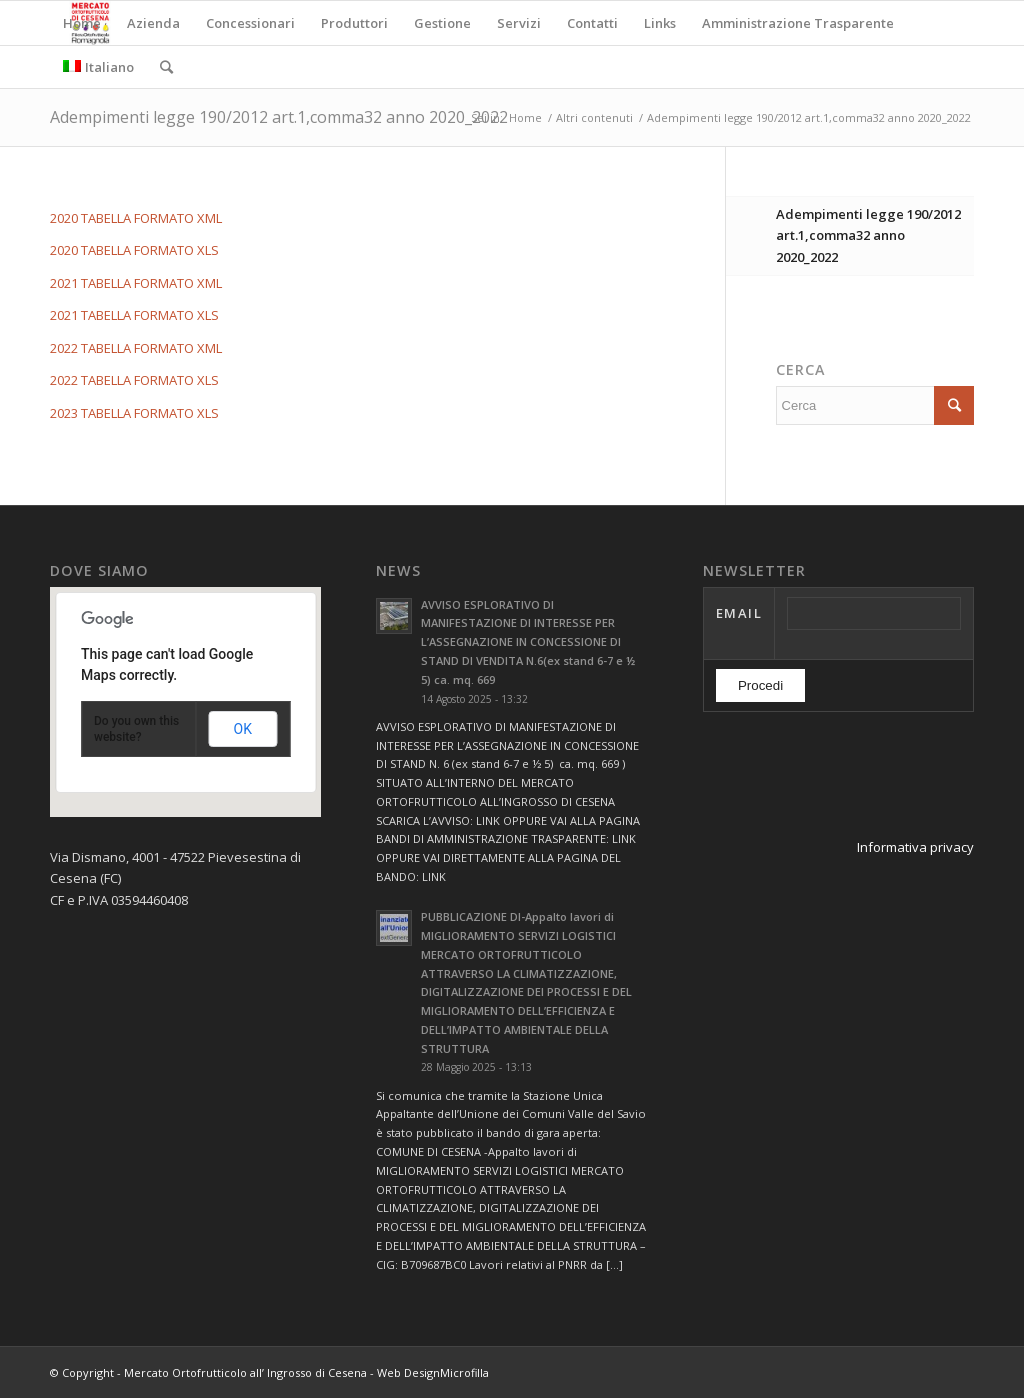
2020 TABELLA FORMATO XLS (134, 250)
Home (525, 117)
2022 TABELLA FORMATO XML (136, 348)
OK (243, 729)
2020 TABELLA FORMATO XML (136, 218)
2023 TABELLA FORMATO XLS (134, 413)
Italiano (98, 67)
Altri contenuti (594, 117)
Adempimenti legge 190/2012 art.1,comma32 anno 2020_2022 (279, 117)
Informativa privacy (915, 847)
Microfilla (464, 1372)
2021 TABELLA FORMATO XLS (134, 315)
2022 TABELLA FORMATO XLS (134, 380)
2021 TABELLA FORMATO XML (136, 283)
